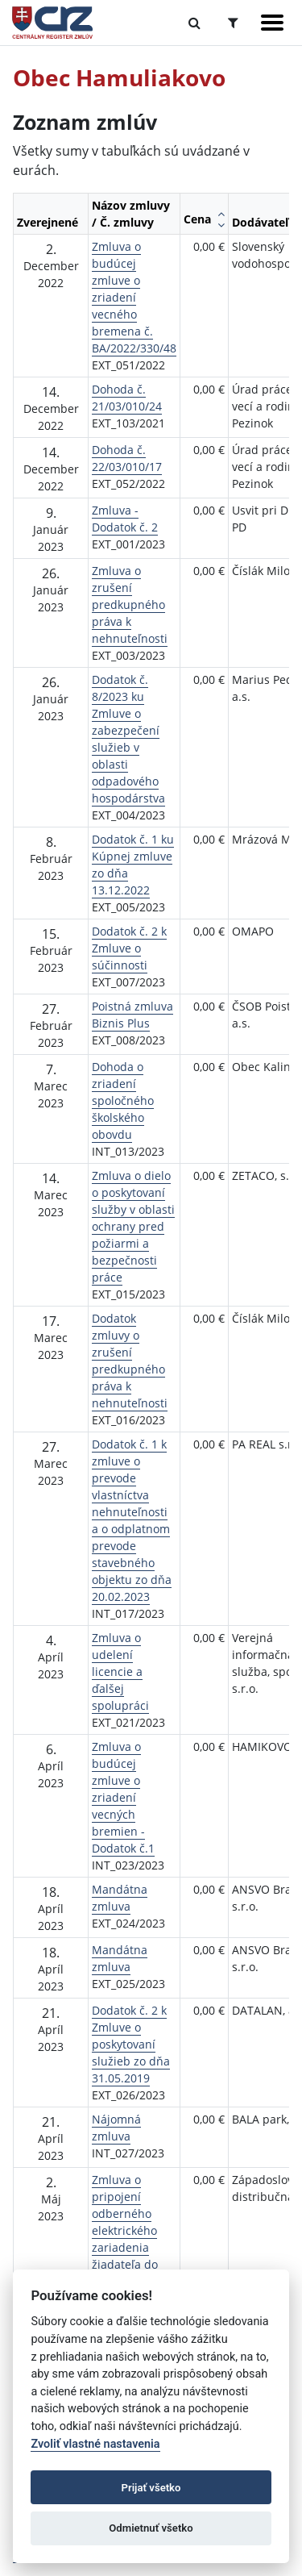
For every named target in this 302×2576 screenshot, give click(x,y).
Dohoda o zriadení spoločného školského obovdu (123, 1100)
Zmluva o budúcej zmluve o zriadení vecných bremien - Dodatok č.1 (123, 1797)
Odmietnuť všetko (150, 2528)
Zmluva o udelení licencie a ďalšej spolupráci (120, 1671)
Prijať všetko (151, 2488)
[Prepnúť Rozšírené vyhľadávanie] (233, 22)
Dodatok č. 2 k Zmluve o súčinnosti (129, 948)
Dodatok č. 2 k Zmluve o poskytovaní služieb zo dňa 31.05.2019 (131, 2044)
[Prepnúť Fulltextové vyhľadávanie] (194, 22)
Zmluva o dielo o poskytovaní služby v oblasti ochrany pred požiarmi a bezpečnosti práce (133, 1226)
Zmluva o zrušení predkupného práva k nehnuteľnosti (130, 604)
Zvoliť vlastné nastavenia (95, 2444)
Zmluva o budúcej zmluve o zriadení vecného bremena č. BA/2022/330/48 (134, 297)
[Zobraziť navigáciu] (272, 22)
